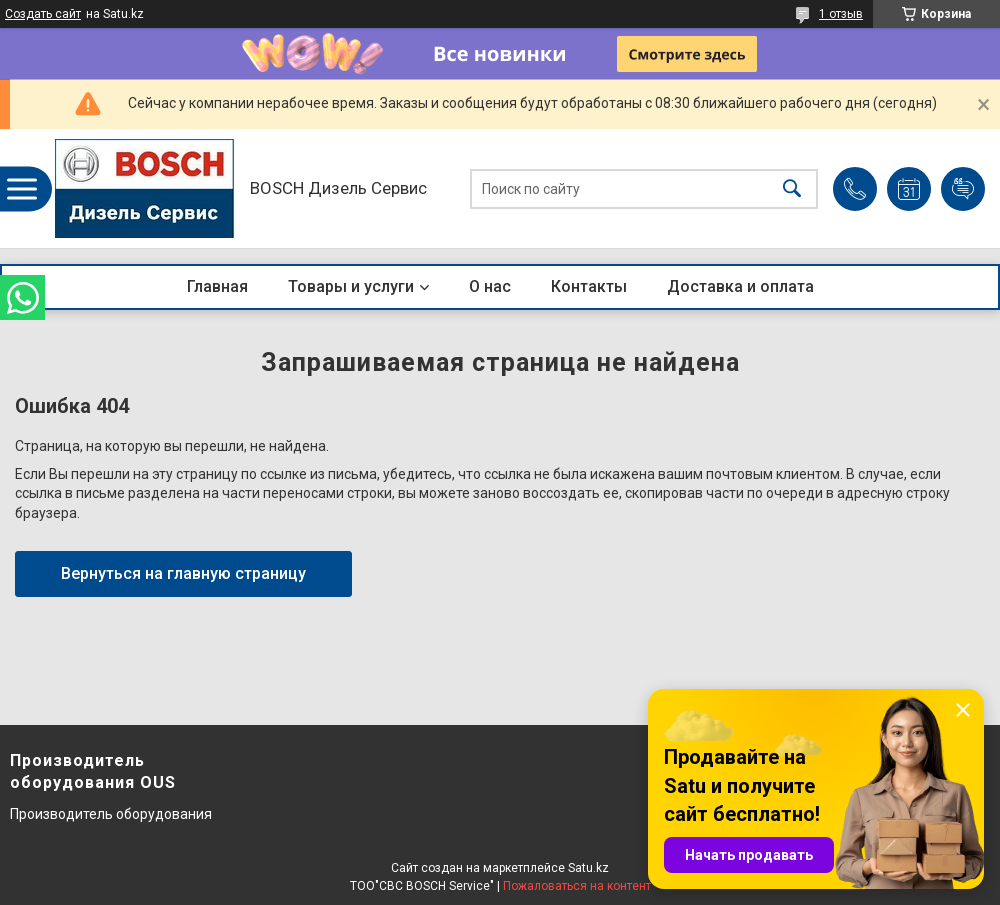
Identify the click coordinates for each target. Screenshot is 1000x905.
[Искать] (792, 188)
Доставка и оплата (740, 286)
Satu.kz (588, 868)
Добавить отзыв (963, 189)
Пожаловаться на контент (577, 886)
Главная (217, 286)
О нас (490, 286)
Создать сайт (43, 14)
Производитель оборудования (111, 814)
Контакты (589, 286)
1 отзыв (841, 14)
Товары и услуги (351, 286)
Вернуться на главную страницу (183, 573)
